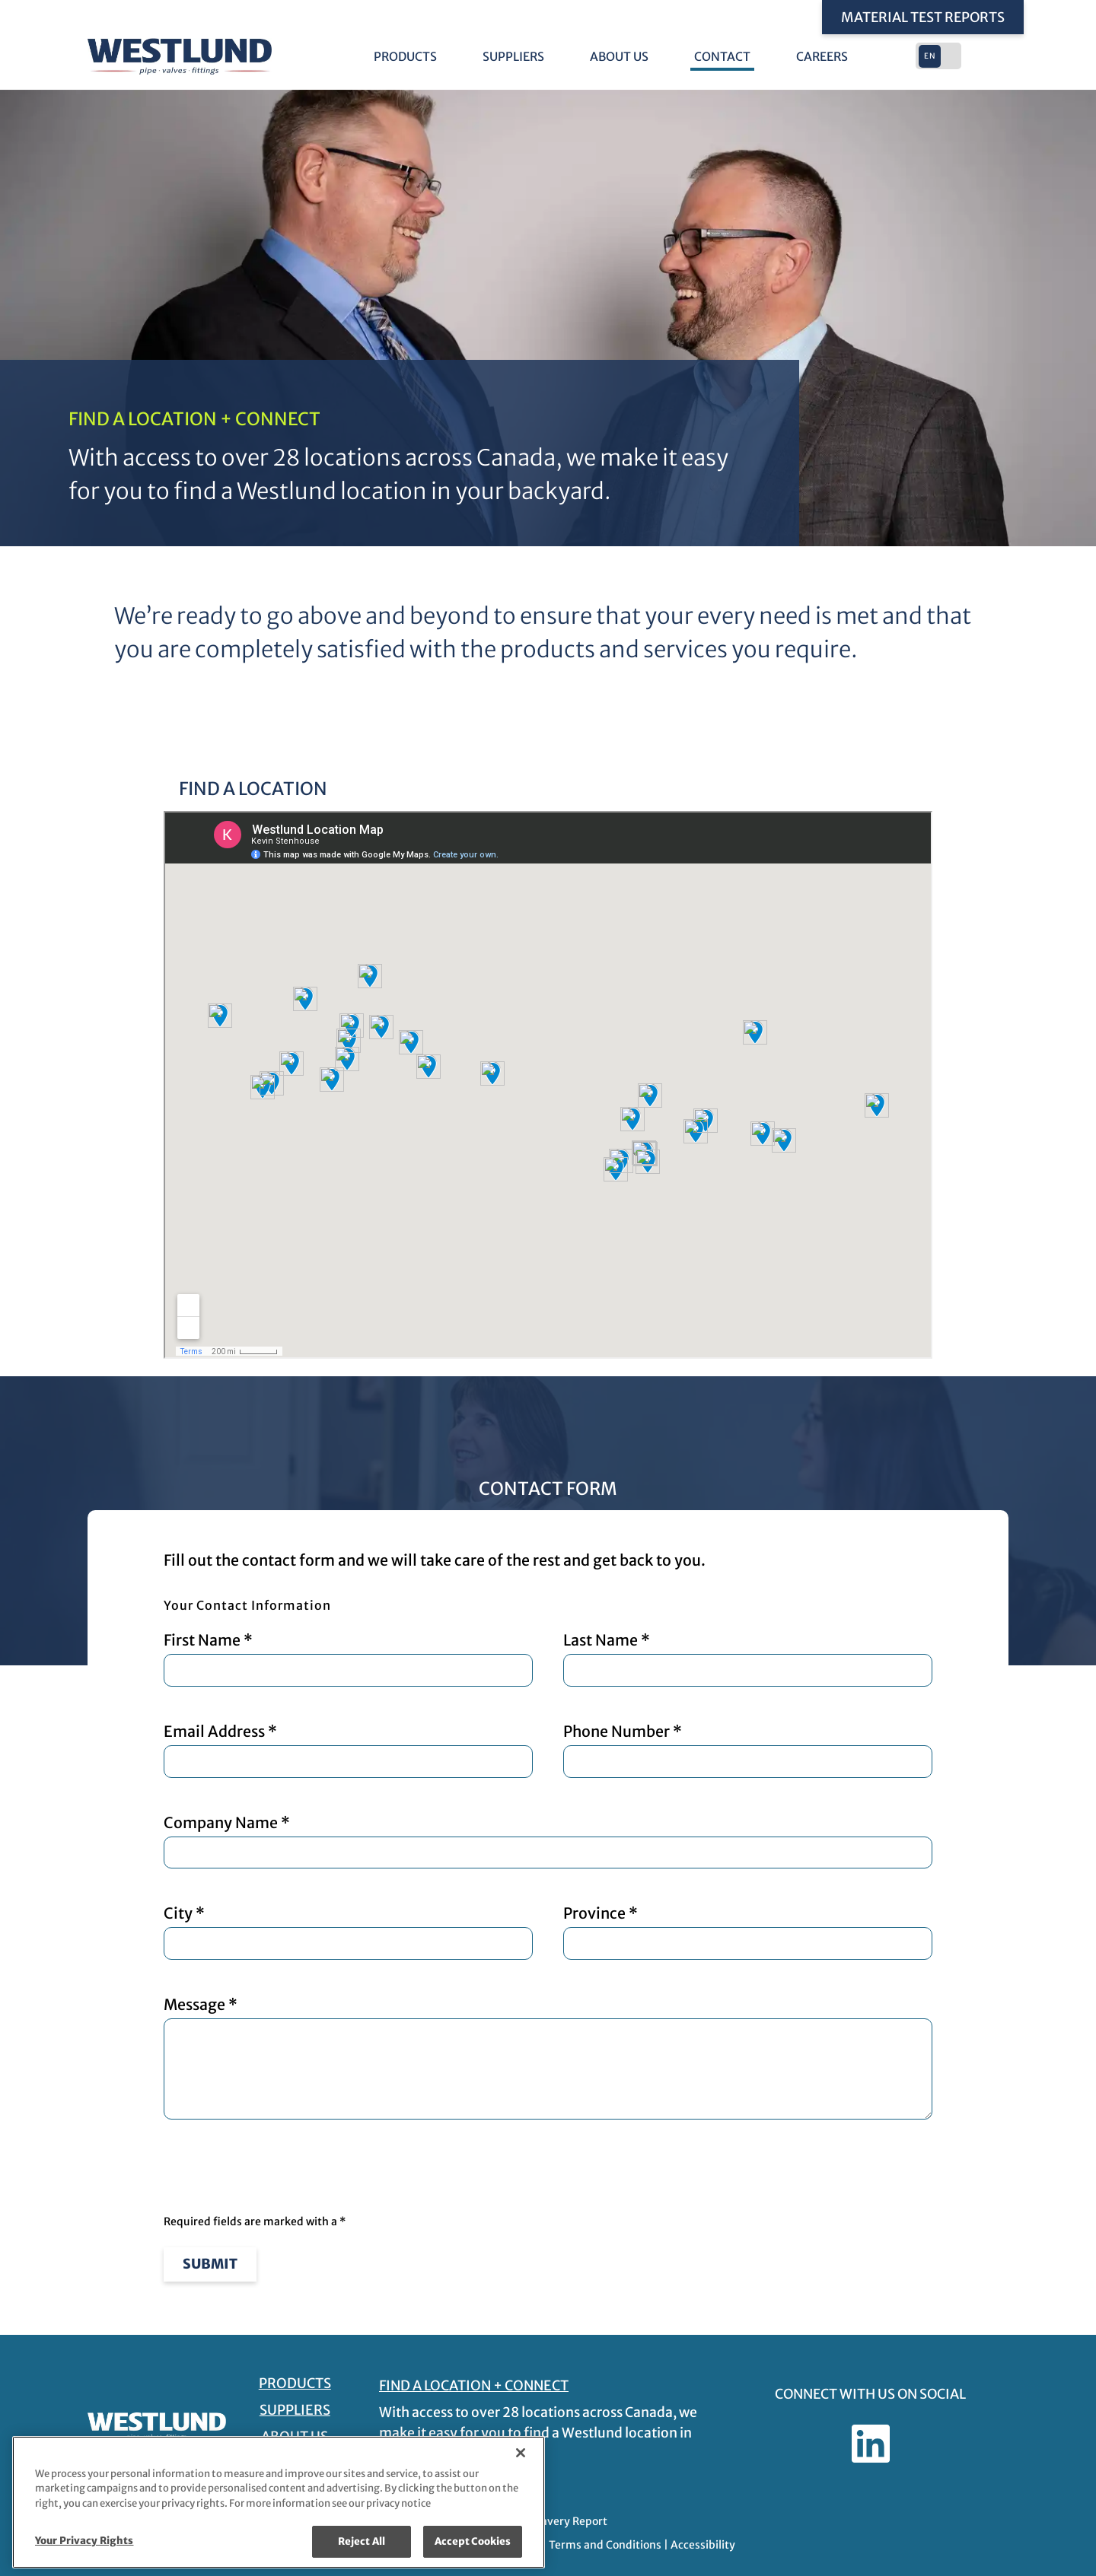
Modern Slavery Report (548, 2521)
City (348, 1932)
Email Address (348, 1750)
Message (548, 2058)
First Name (348, 1659)
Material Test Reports (923, 17)
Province (747, 1932)
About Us (619, 56)
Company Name (548, 1841)
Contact (722, 56)
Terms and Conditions (605, 2545)
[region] (278, 2502)
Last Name (747, 1659)
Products (405, 56)
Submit (210, 2264)
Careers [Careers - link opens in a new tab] (822, 56)
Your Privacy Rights (84, 2540)
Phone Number (747, 1750)
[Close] (520, 2452)
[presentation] (279, 2168)
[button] (940, 56)
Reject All (361, 2541)
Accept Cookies (473, 2541)
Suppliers (513, 56)
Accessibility (703, 2545)
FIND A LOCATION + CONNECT (472, 2385)
